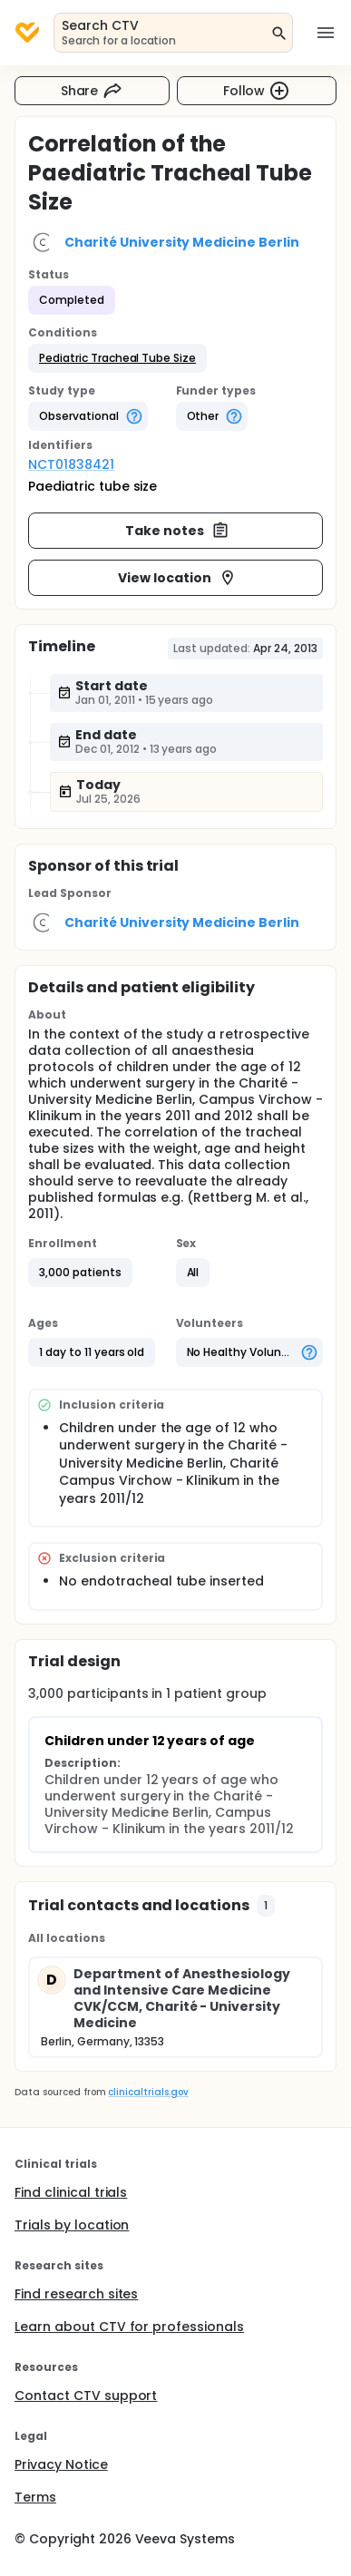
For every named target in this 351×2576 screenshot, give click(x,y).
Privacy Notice (61, 2464)
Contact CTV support (86, 2395)
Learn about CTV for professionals (129, 2326)
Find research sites (76, 2294)
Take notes (177, 531)
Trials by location (72, 2225)
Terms (35, 2497)
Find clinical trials (71, 2192)
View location (177, 578)
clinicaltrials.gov (148, 2092)
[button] (117, 358)
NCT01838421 (71, 464)
